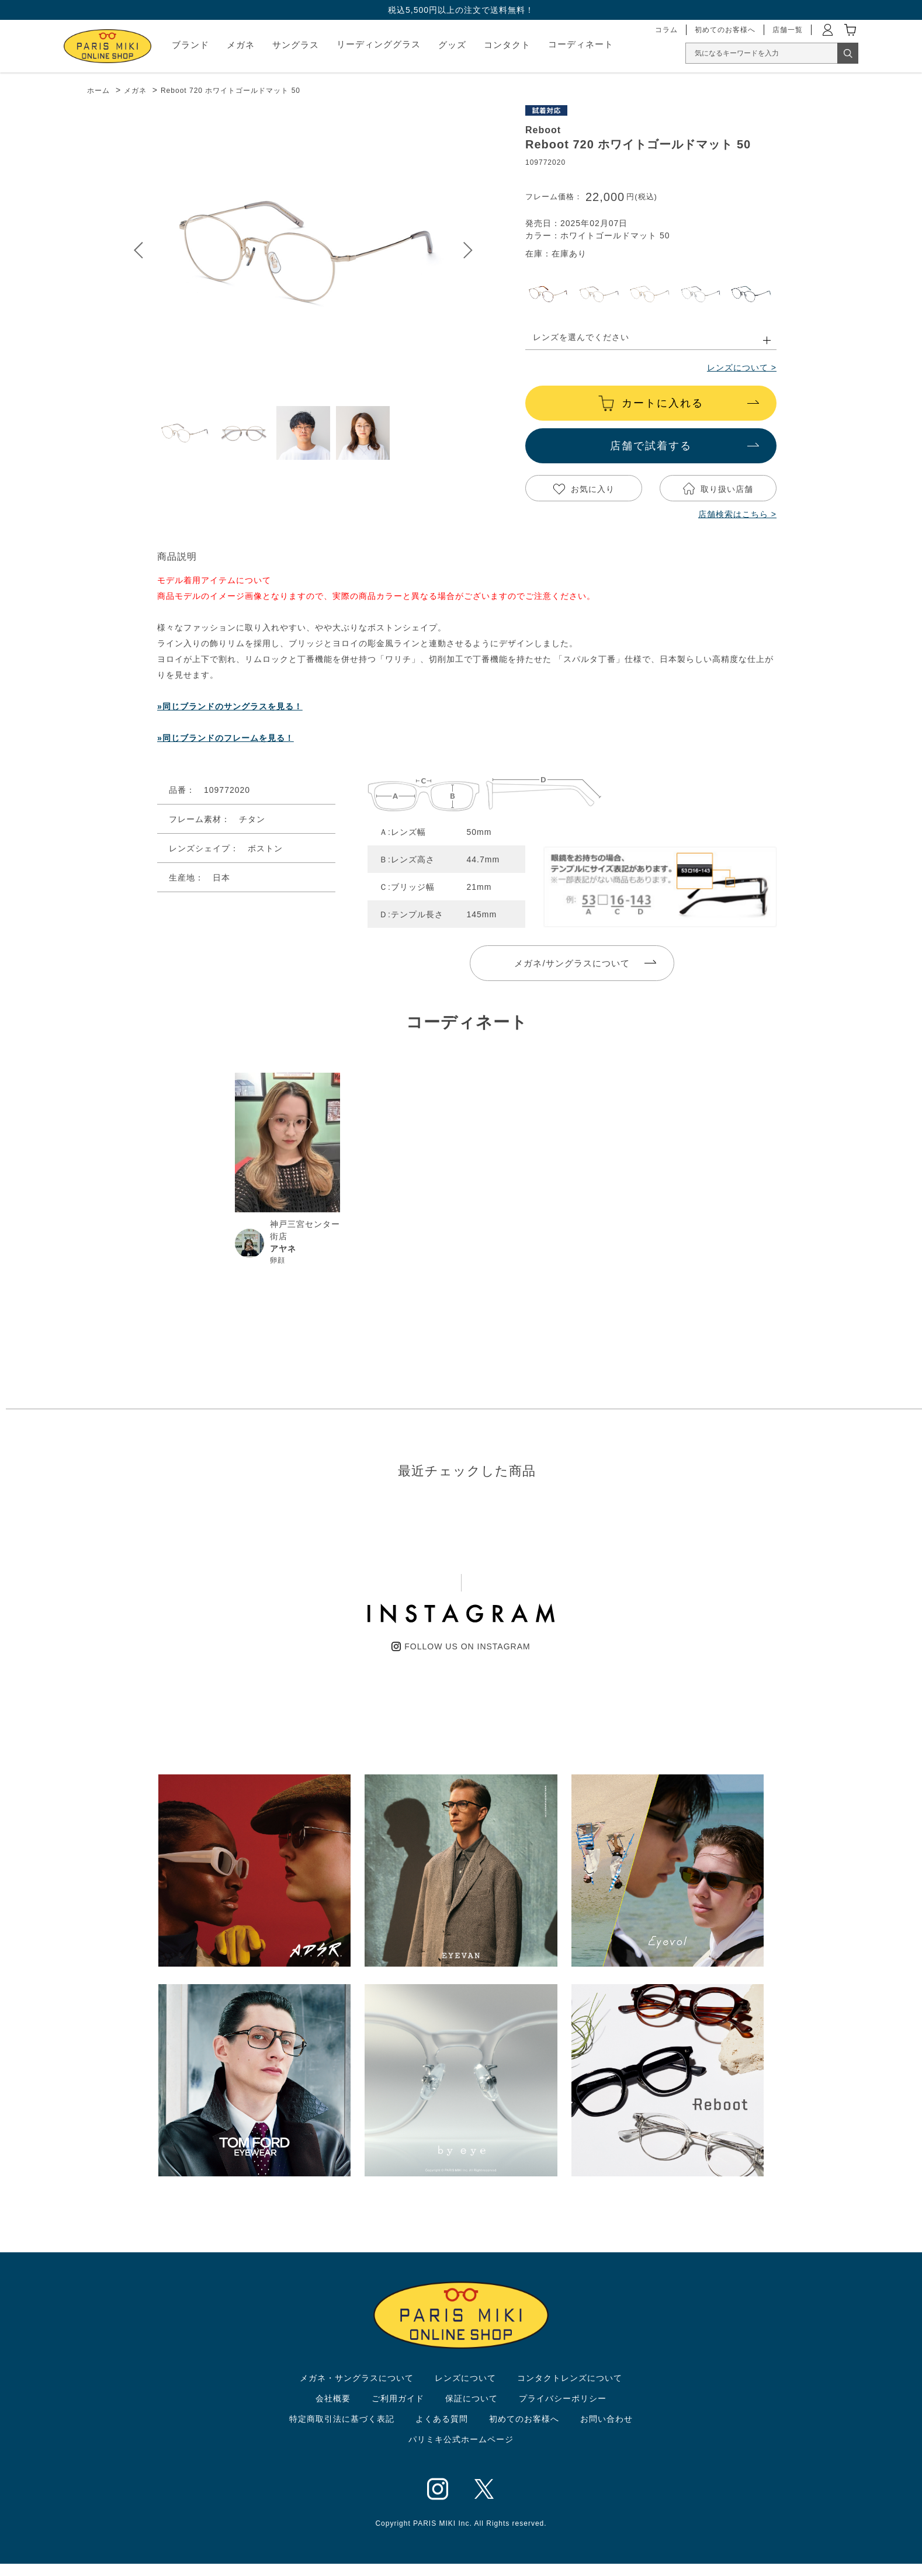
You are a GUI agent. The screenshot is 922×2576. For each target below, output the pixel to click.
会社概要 (333, 2398)
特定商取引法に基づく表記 (341, 2419)
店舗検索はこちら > (737, 514)
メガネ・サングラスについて (357, 2378)
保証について (471, 2398)
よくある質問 (441, 2419)
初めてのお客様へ (524, 2419)
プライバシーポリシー (562, 2398)
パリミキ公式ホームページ (461, 2439)
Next (468, 250)
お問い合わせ (606, 2419)
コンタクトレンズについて (569, 2378)
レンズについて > (742, 367)
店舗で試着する (651, 446)
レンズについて (465, 2378)
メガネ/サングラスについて (571, 963)
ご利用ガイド (398, 2398)
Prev (138, 250)
